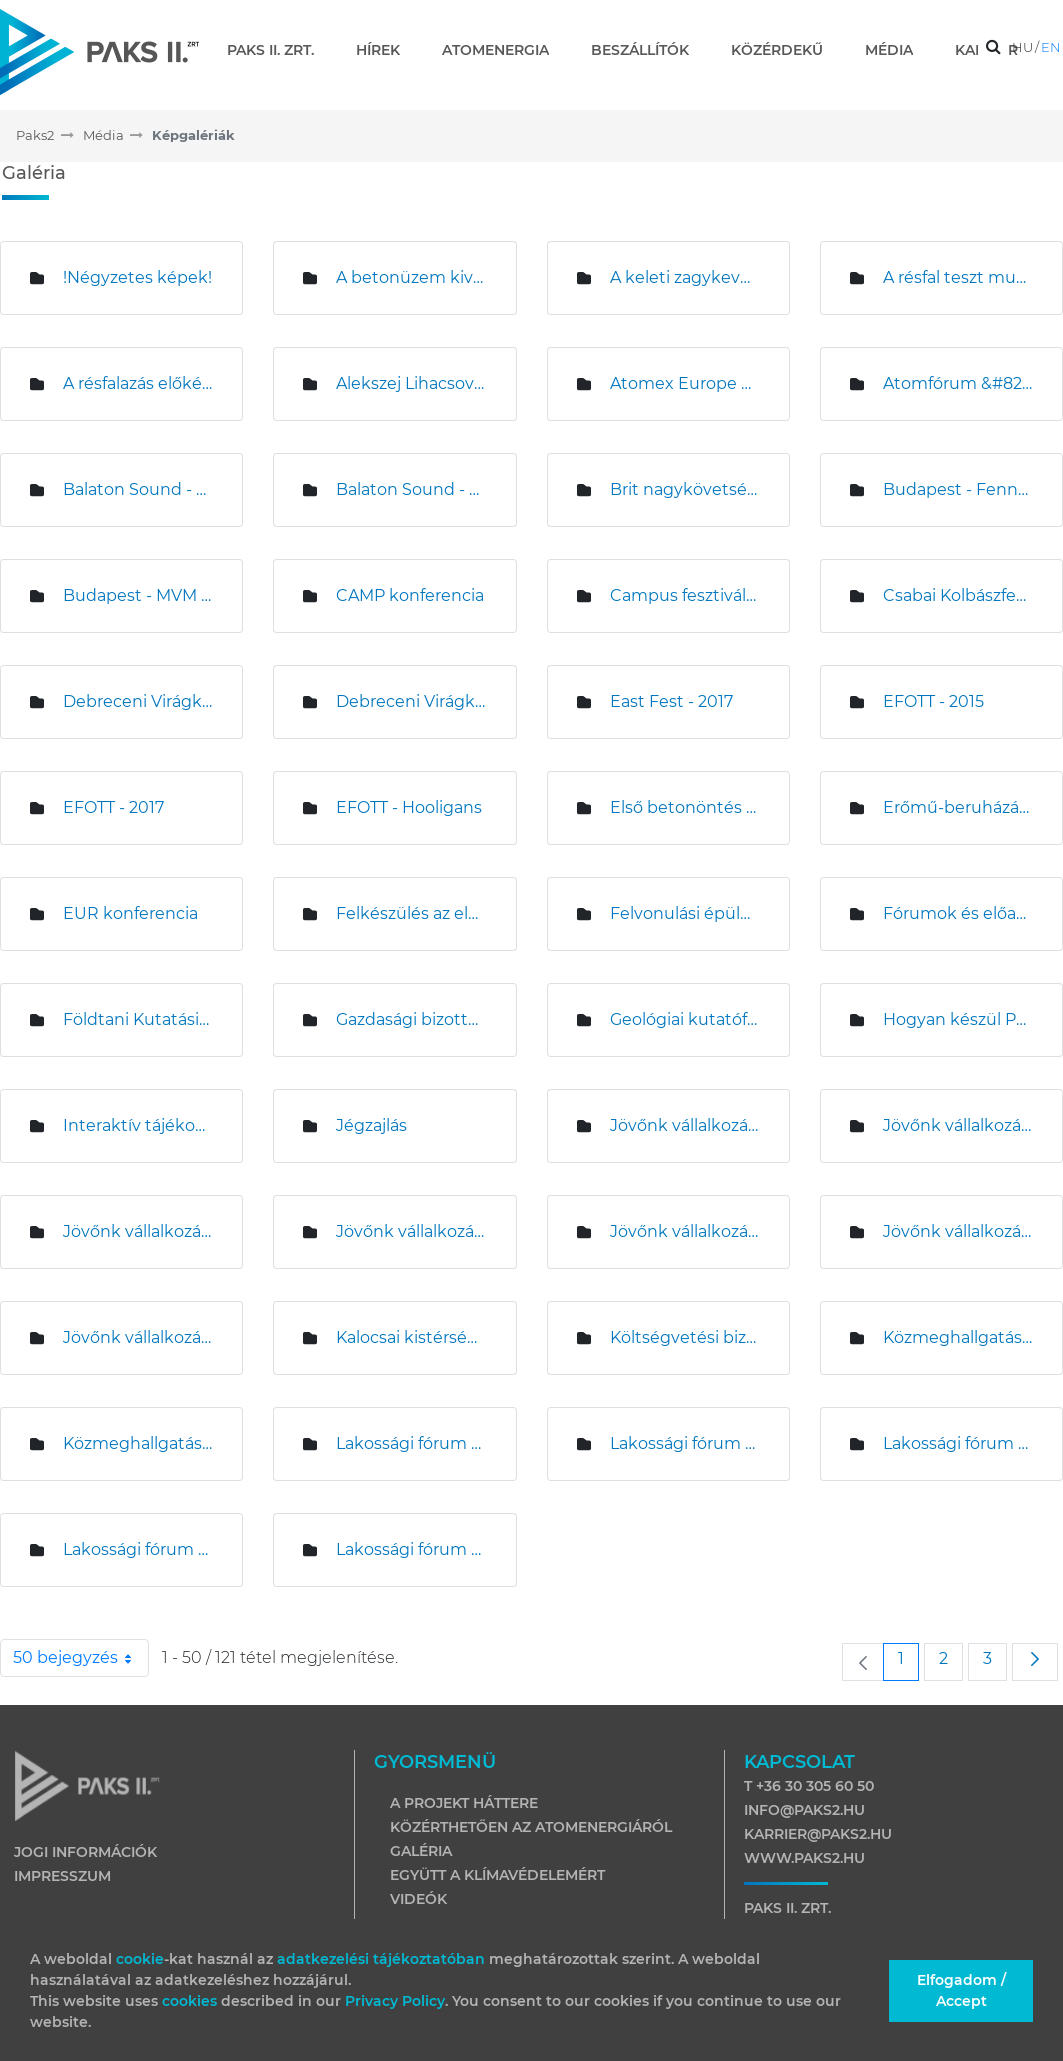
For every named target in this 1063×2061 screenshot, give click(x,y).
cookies (191, 2001)
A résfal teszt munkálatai (957, 277)
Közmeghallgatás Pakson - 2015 (137, 1443)
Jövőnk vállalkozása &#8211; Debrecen (957, 1125)
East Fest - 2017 (671, 701)
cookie (140, 1959)
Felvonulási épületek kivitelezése (684, 913)
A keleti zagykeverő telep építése (684, 277)
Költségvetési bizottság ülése (684, 1337)
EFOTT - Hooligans (409, 807)
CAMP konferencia (410, 595)
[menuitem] (278, 50)
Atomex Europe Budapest (684, 383)
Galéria (421, 1851)
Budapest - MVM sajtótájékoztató (137, 595)
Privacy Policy (395, 2001)
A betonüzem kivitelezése (410, 277)
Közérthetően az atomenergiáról (531, 1827)
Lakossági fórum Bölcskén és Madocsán (957, 1443)
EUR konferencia (130, 913)
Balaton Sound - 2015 (137, 489)
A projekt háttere (464, 1803)
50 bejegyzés (81, 1658)
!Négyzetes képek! (137, 277)
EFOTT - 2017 (113, 807)
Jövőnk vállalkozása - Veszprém (137, 1337)
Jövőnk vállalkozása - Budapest (684, 1125)
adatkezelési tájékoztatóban (381, 1959)
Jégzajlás (371, 1125)
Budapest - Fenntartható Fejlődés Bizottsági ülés (957, 489)
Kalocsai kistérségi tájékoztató (410, 1337)
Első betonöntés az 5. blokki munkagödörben (684, 807)
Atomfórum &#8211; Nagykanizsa (957, 383)
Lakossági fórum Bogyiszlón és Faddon (684, 1443)
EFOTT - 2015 (933, 701)
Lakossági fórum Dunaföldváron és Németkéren (410, 1549)
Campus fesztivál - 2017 (684, 595)
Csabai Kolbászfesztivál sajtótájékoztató (957, 595)
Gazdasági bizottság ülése (410, 1019)
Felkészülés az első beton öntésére (410, 913)
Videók (418, 1899)
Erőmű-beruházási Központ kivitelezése (957, 807)
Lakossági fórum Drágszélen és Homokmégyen (137, 1549)
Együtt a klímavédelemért (497, 1875)
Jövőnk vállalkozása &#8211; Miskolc (684, 1231)
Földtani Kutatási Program (137, 1019)
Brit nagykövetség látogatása (684, 489)
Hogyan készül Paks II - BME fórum (957, 1019)
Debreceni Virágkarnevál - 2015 (137, 701)
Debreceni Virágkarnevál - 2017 (410, 701)
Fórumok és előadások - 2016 (957, 913)
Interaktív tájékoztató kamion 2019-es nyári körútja (137, 1125)
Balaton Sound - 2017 (410, 489)
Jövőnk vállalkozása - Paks (957, 1231)
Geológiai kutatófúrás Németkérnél (684, 1019)
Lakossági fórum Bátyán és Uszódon (410, 1443)
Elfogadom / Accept (961, 1990)
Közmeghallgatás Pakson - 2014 (957, 1337)
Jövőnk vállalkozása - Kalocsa (137, 1231)
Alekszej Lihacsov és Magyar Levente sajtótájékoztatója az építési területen (410, 383)
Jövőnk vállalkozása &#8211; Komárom (410, 1231)
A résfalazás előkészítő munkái (137, 383)
